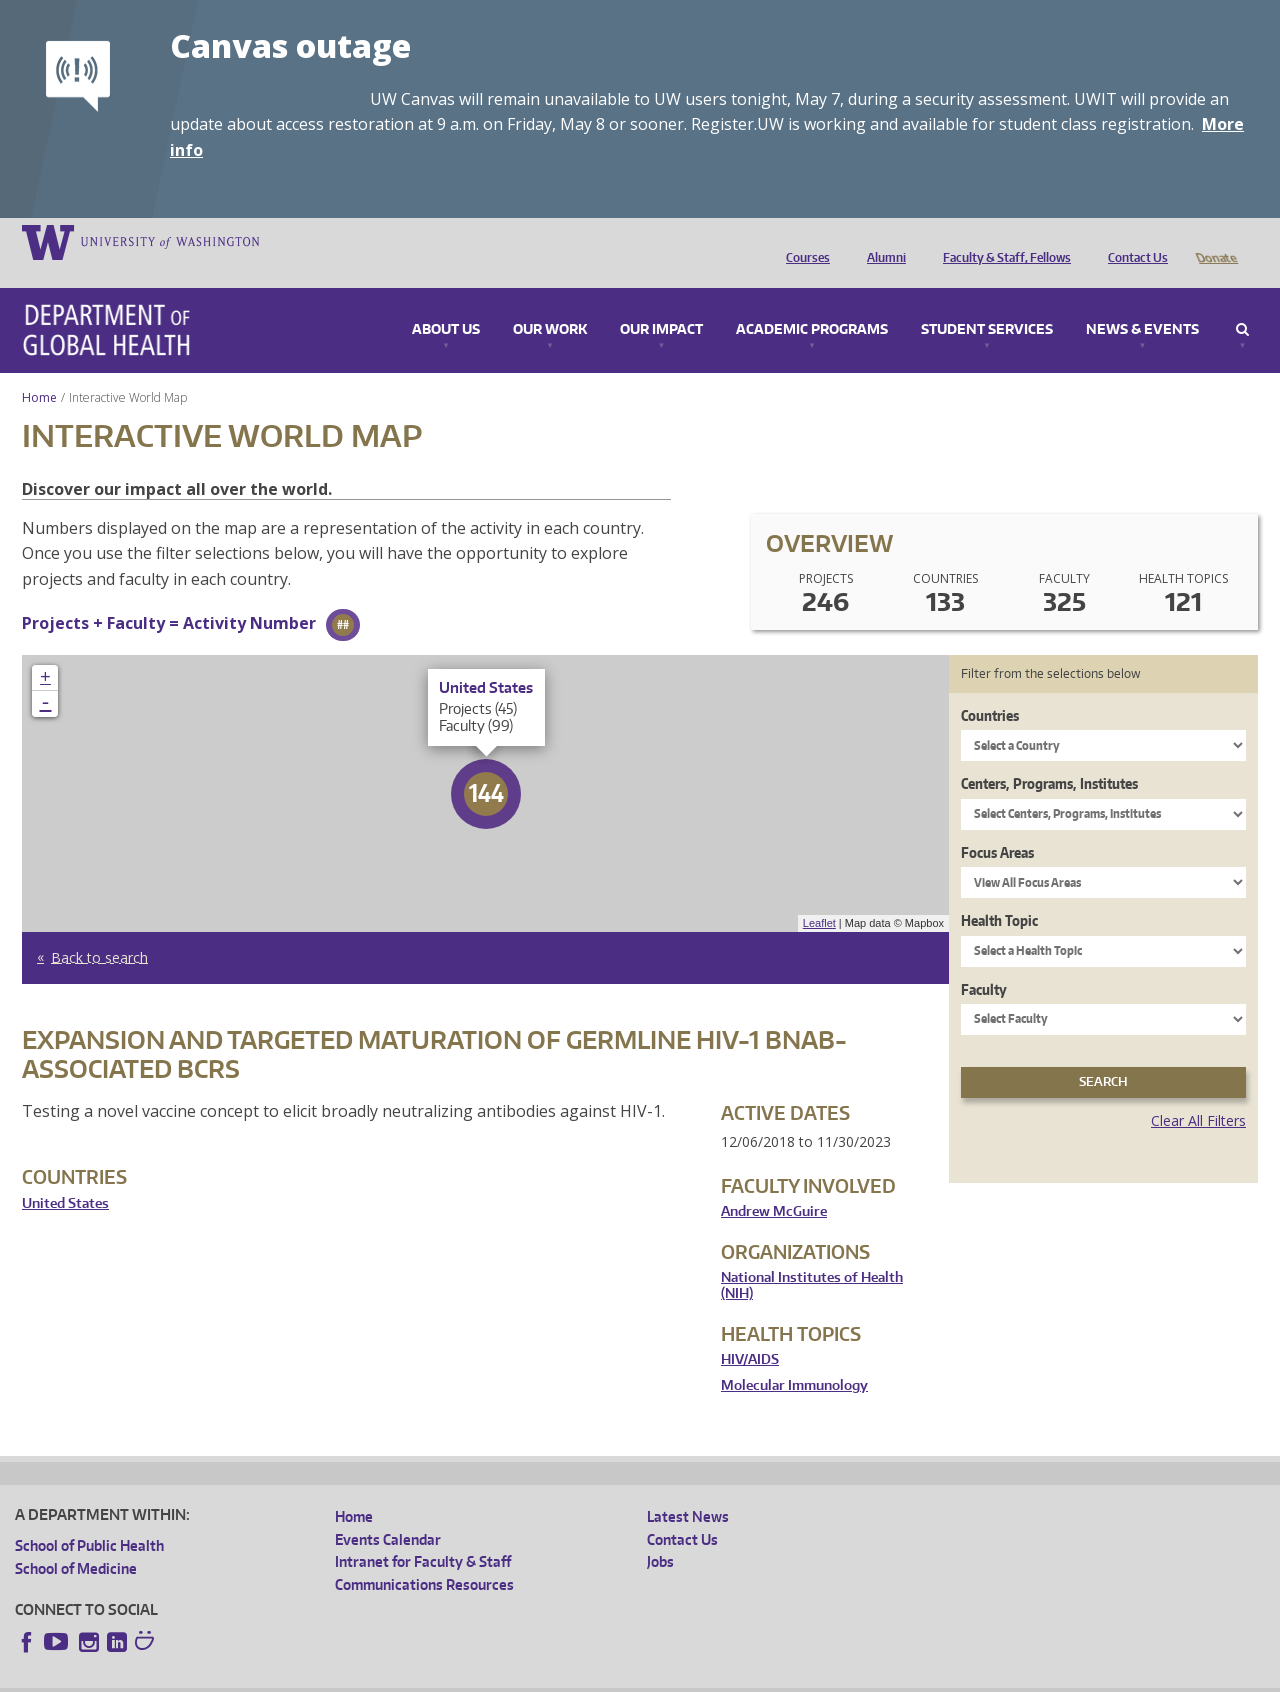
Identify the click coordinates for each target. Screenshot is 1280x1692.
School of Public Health (89, 1517)
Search (1242, 302)
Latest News (688, 1488)
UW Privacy (280, 1676)
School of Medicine (76, 1540)
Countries (990, 687)
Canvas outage (290, 45)
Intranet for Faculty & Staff (423, 1533)
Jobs (660, 1533)
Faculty (984, 961)
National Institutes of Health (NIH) (812, 1257)
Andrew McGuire (774, 1183)
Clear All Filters (1198, 1092)
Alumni (881, 241)
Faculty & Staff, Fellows (1002, 241)
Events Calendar (388, 1511)
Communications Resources (424, 1556)
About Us (446, 302)
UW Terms (361, 1676)
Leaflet (819, 895)
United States (65, 1175)
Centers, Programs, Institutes (1049, 755)
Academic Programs (812, 302)
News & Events (1142, 302)
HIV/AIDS (750, 1331)
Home (39, 369)
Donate (1215, 241)
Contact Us (1133, 241)
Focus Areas (997, 824)
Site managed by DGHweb (480, 1676)
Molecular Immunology (794, 1357)
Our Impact (661, 302)
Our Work (550, 302)
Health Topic (999, 892)
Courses (803, 241)
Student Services (987, 302)
